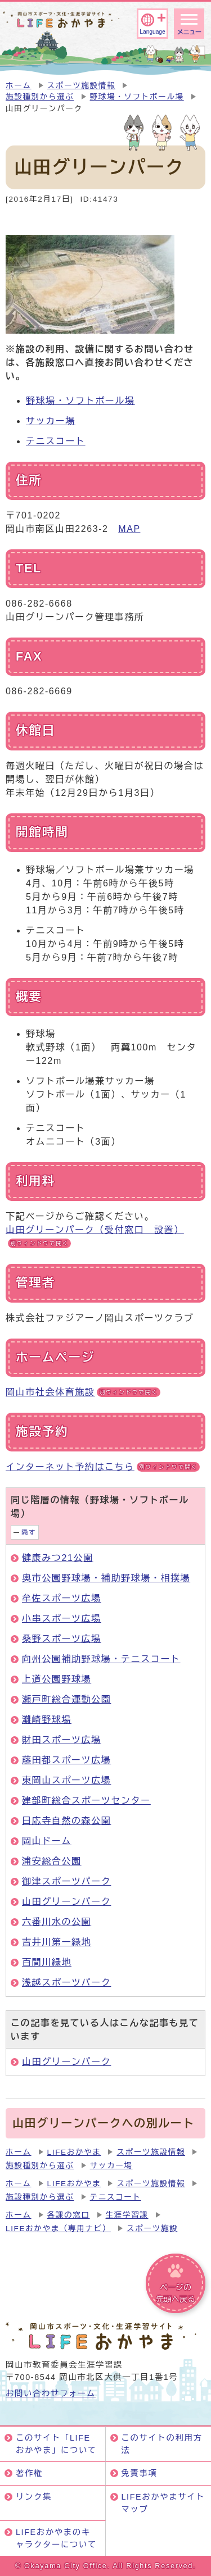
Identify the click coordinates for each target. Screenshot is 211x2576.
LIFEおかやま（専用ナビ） (58, 2228)
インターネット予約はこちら (103, 1467)
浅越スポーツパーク (66, 1982)
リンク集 (34, 2496)
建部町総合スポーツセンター (86, 1800)
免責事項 (140, 2473)
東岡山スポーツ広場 (66, 1780)
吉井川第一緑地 (56, 1942)
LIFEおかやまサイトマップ (163, 2503)
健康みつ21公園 (57, 1558)
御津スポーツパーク (66, 1881)
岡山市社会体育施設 (83, 1392)
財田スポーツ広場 (61, 1740)
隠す (28, 1532)
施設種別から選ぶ (40, 97)
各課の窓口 (68, 2215)
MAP (129, 529)
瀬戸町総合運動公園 (66, 1699)
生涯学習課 (127, 2215)
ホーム (19, 85)
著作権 (29, 2473)
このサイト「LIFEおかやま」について (56, 2444)
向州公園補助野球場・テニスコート (101, 1659)
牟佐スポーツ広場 (61, 1598)
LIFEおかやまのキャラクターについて (56, 2538)
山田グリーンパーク (66, 1901)
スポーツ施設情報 (81, 85)
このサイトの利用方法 (162, 2444)
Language (152, 32)
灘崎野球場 (46, 1719)
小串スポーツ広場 (61, 1618)
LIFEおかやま (74, 2152)
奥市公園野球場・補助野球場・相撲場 (106, 1578)
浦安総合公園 (52, 1861)
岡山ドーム (46, 1841)
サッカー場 (50, 421)
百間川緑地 (46, 1962)
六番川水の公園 (56, 1922)
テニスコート (56, 441)
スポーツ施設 (152, 2228)
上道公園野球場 (56, 1679)
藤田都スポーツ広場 (66, 1760)
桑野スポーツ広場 (61, 1639)
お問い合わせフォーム (51, 2393)
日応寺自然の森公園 (66, 1821)
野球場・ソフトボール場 (137, 97)
